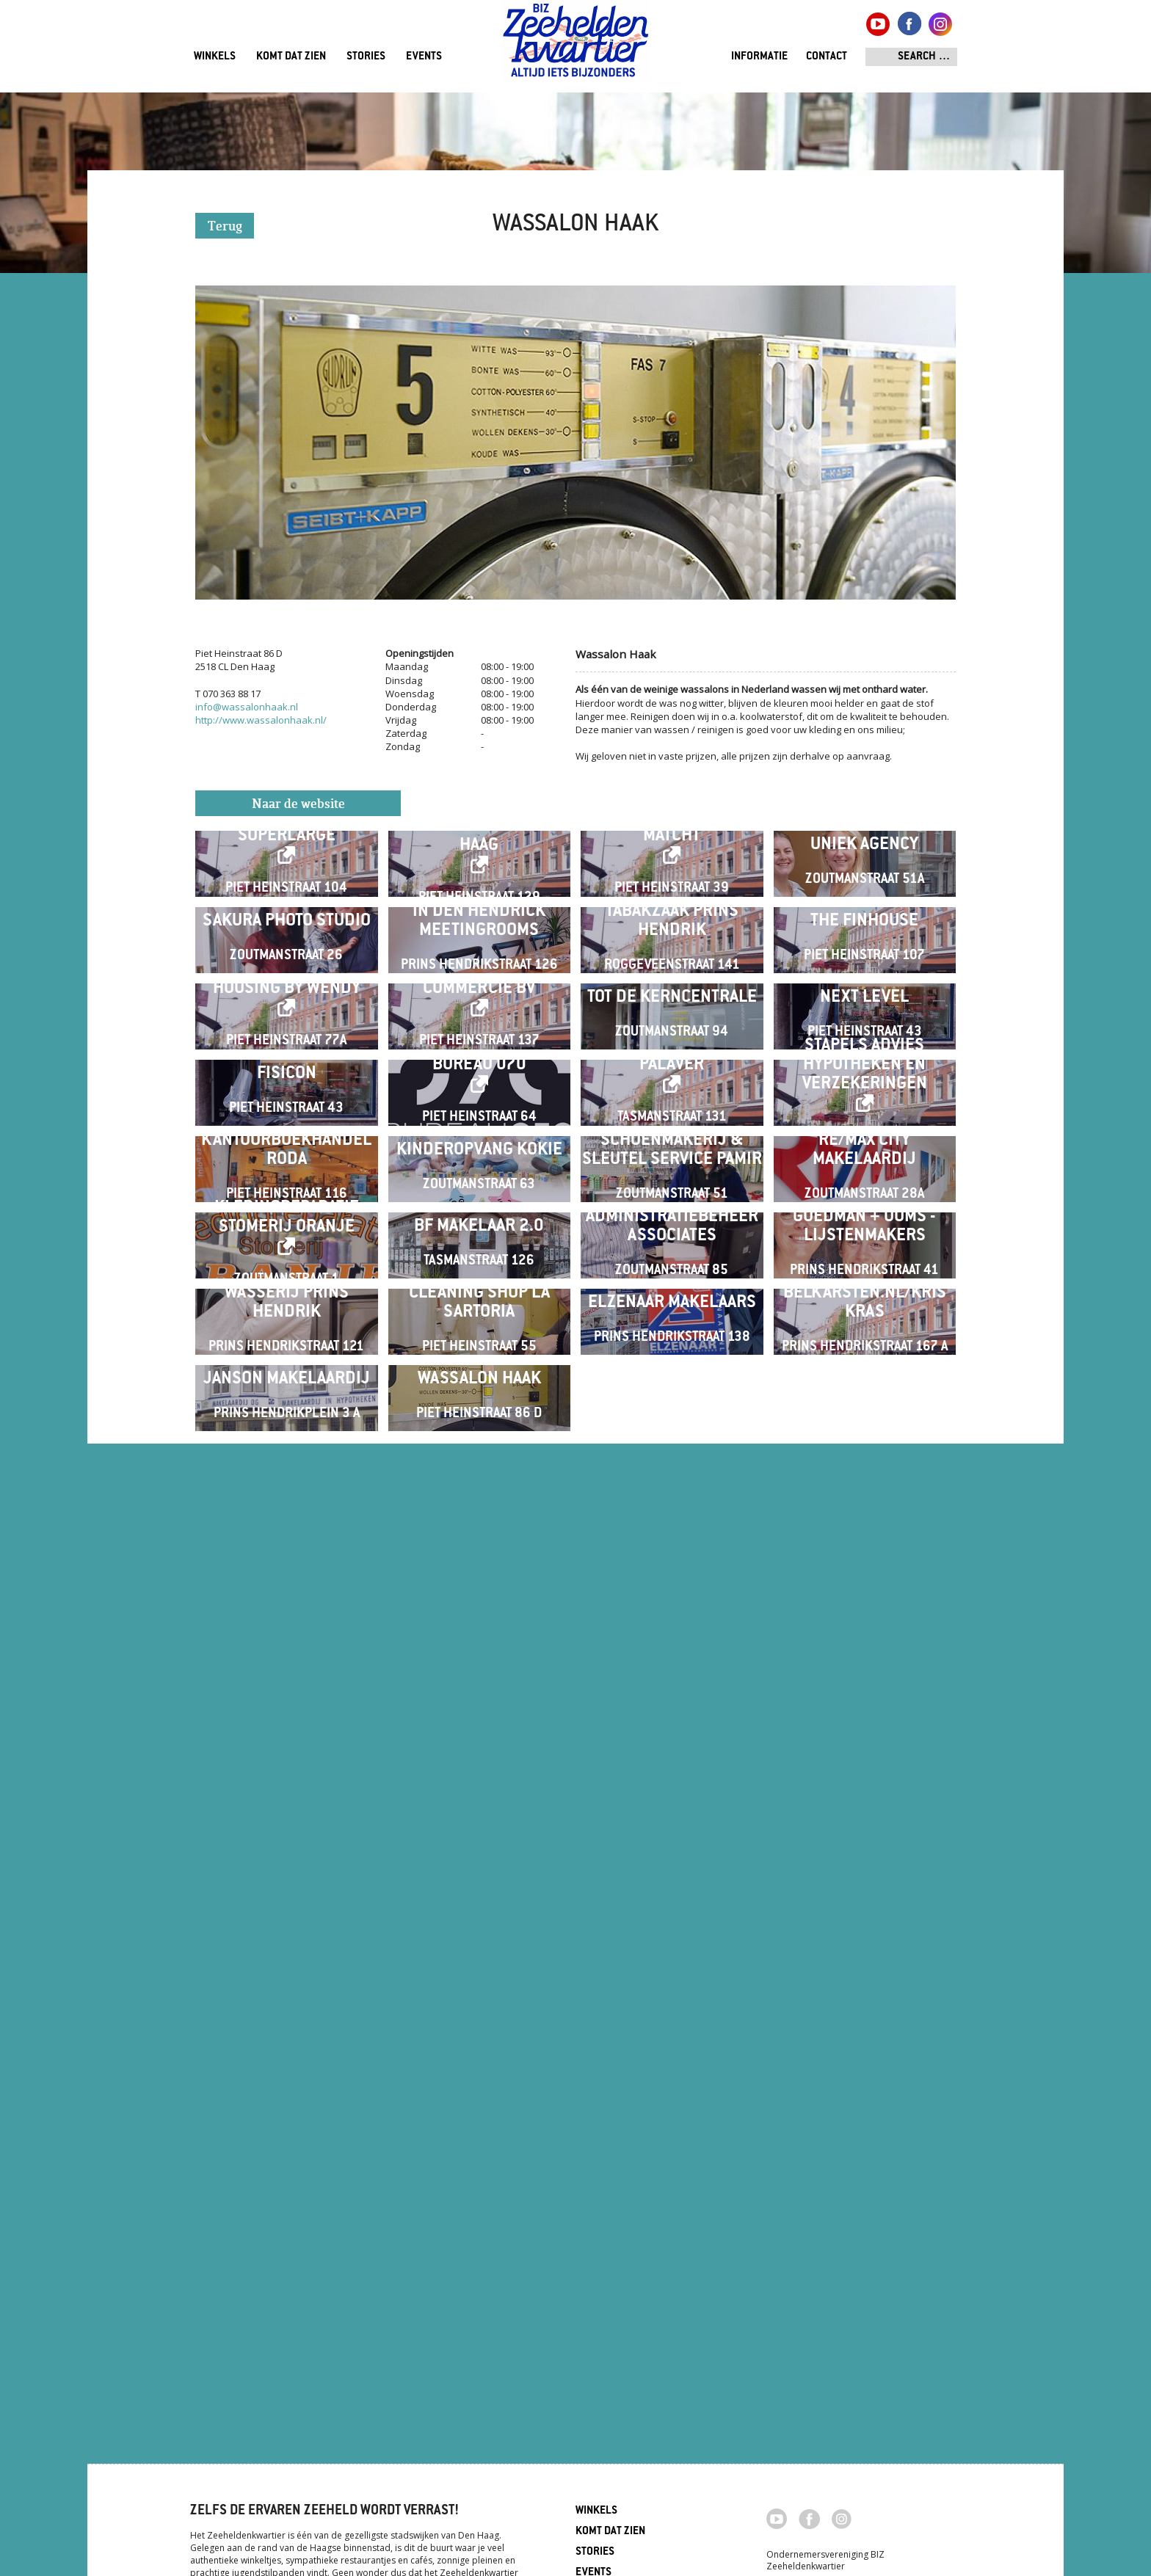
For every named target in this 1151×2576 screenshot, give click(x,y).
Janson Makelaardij (286, 2249)
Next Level (864, 1287)
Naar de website (298, 805)
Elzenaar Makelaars (672, 2056)
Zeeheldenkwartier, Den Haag (575, 46)
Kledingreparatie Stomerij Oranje (286, 1856)
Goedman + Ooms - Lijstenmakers (864, 1864)
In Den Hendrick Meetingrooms (479, 1095)
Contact (826, 56)
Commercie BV (479, 1278)
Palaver (671, 1471)
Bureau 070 (479, 1471)
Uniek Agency (864, 903)
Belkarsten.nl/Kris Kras (864, 2057)
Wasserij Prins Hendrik (287, 2057)
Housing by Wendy (286, 1278)
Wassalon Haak (479, 2249)
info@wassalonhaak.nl (246, 706)
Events (424, 56)
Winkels (215, 56)
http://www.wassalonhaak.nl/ (261, 720)
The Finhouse (864, 1095)
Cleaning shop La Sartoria (479, 2057)
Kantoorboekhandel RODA (286, 1672)
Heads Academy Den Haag (479, 894)
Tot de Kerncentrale (672, 1287)
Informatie (759, 56)
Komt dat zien (291, 56)
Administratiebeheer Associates (672, 1864)
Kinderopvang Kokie (479, 1672)
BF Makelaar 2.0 (479, 1864)
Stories (365, 56)
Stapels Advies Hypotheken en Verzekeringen (864, 1471)
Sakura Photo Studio (287, 1095)
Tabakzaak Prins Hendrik (672, 1095)
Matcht (671, 894)
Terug (225, 227)
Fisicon (286, 1479)
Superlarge (286, 894)
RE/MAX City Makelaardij (864, 1672)
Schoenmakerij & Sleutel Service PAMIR (672, 1672)
